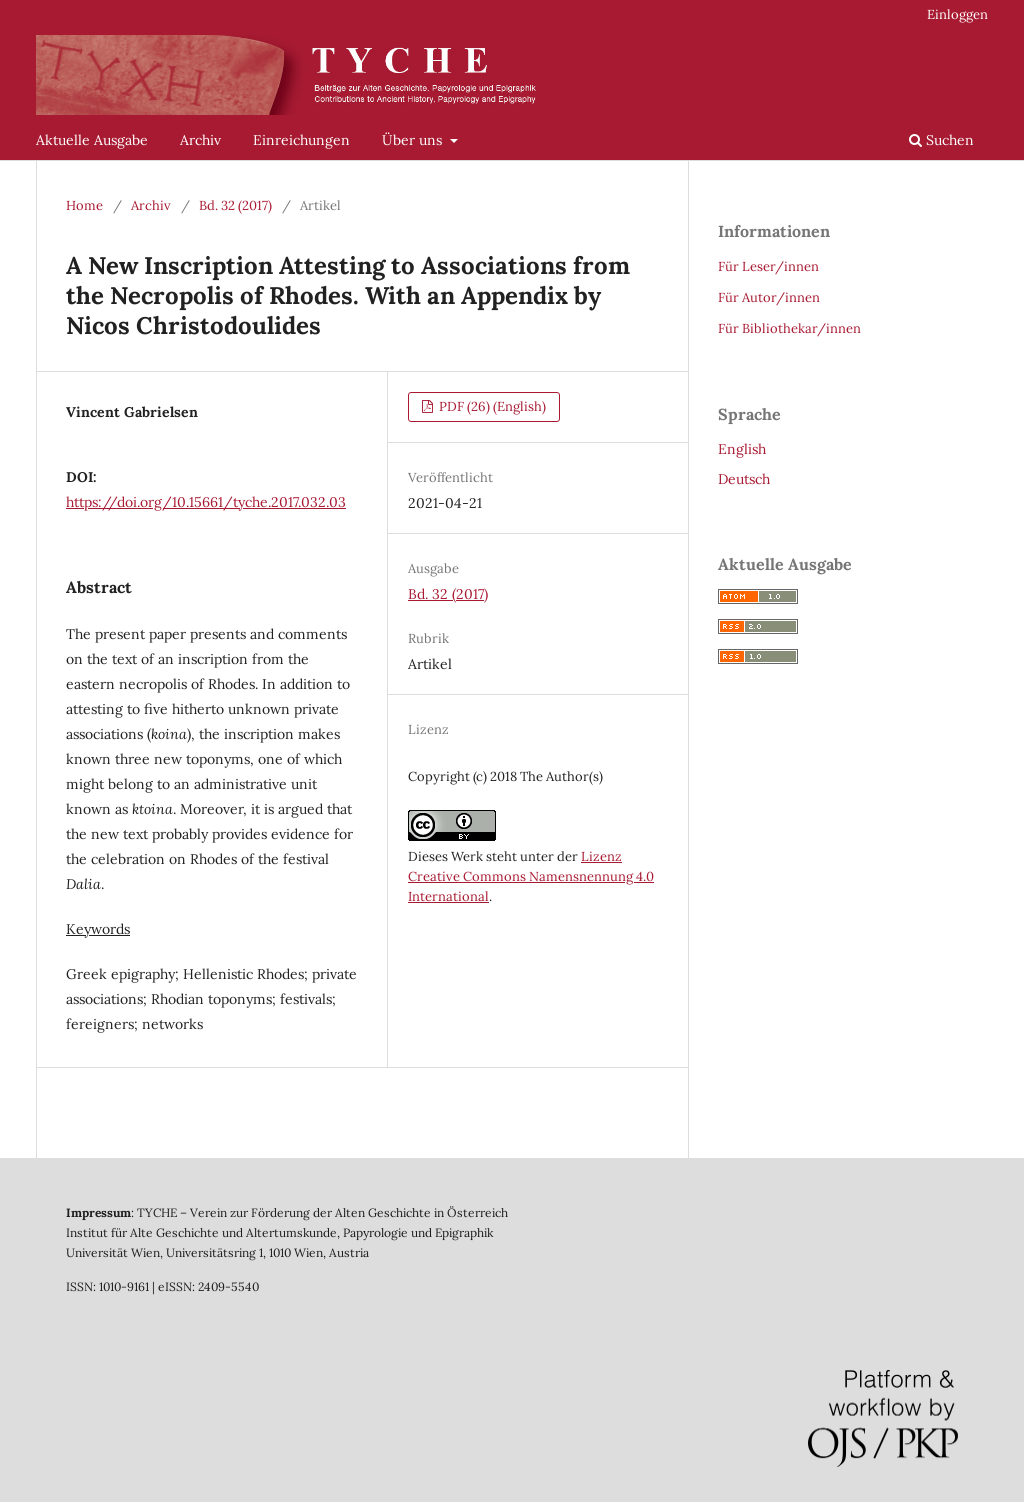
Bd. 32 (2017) (235, 205)
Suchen (941, 140)
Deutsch (744, 479)
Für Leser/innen (768, 266)
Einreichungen (301, 140)
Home (84, 205)
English (742, 449)
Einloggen (957, 14)
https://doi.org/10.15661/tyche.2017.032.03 (206, 502)
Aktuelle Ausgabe (92, 140)
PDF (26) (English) (491, 406)
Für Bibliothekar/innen (789, 328)
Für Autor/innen (769, 297)
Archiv (200, 140)
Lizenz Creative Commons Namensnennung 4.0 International (531, 876)
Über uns (414, 140)
